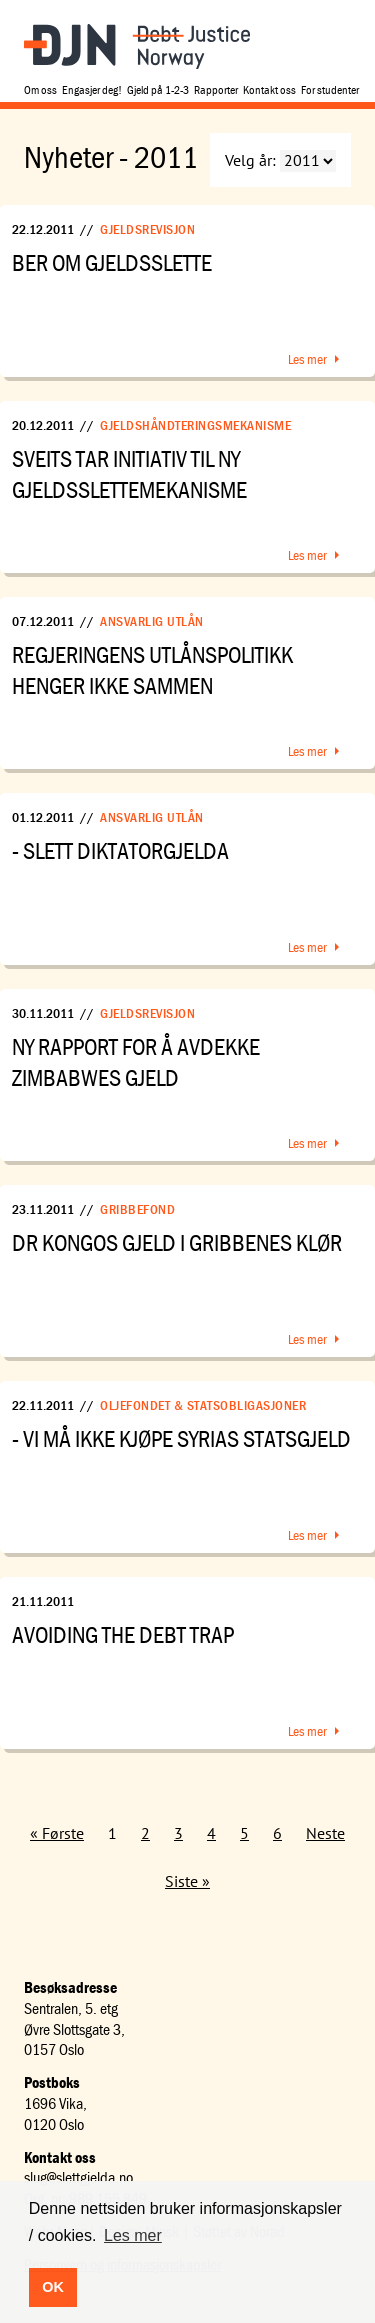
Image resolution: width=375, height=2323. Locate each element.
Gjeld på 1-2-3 (158, 89)
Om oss (40, 89)
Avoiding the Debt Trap (123, 1634)
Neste (325, 1833)
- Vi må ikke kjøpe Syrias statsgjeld (181, 1438)
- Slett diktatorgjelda (120, 850)
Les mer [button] (133, 2235)
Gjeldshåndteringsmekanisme (195, 425)
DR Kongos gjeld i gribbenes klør (177, 1242)
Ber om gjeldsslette (112, 262)
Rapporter (216, 89)
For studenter (330, 89)
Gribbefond (137, 1209)
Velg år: (250, 160)
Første (63, 1833)
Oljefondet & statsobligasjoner (203, 1405)
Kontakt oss (269, 89)
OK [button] (53, 2287)
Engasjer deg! (92, 89)
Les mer (307, 359)
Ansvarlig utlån (152, 621)
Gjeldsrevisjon (147, 229)
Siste (181, 1881)
